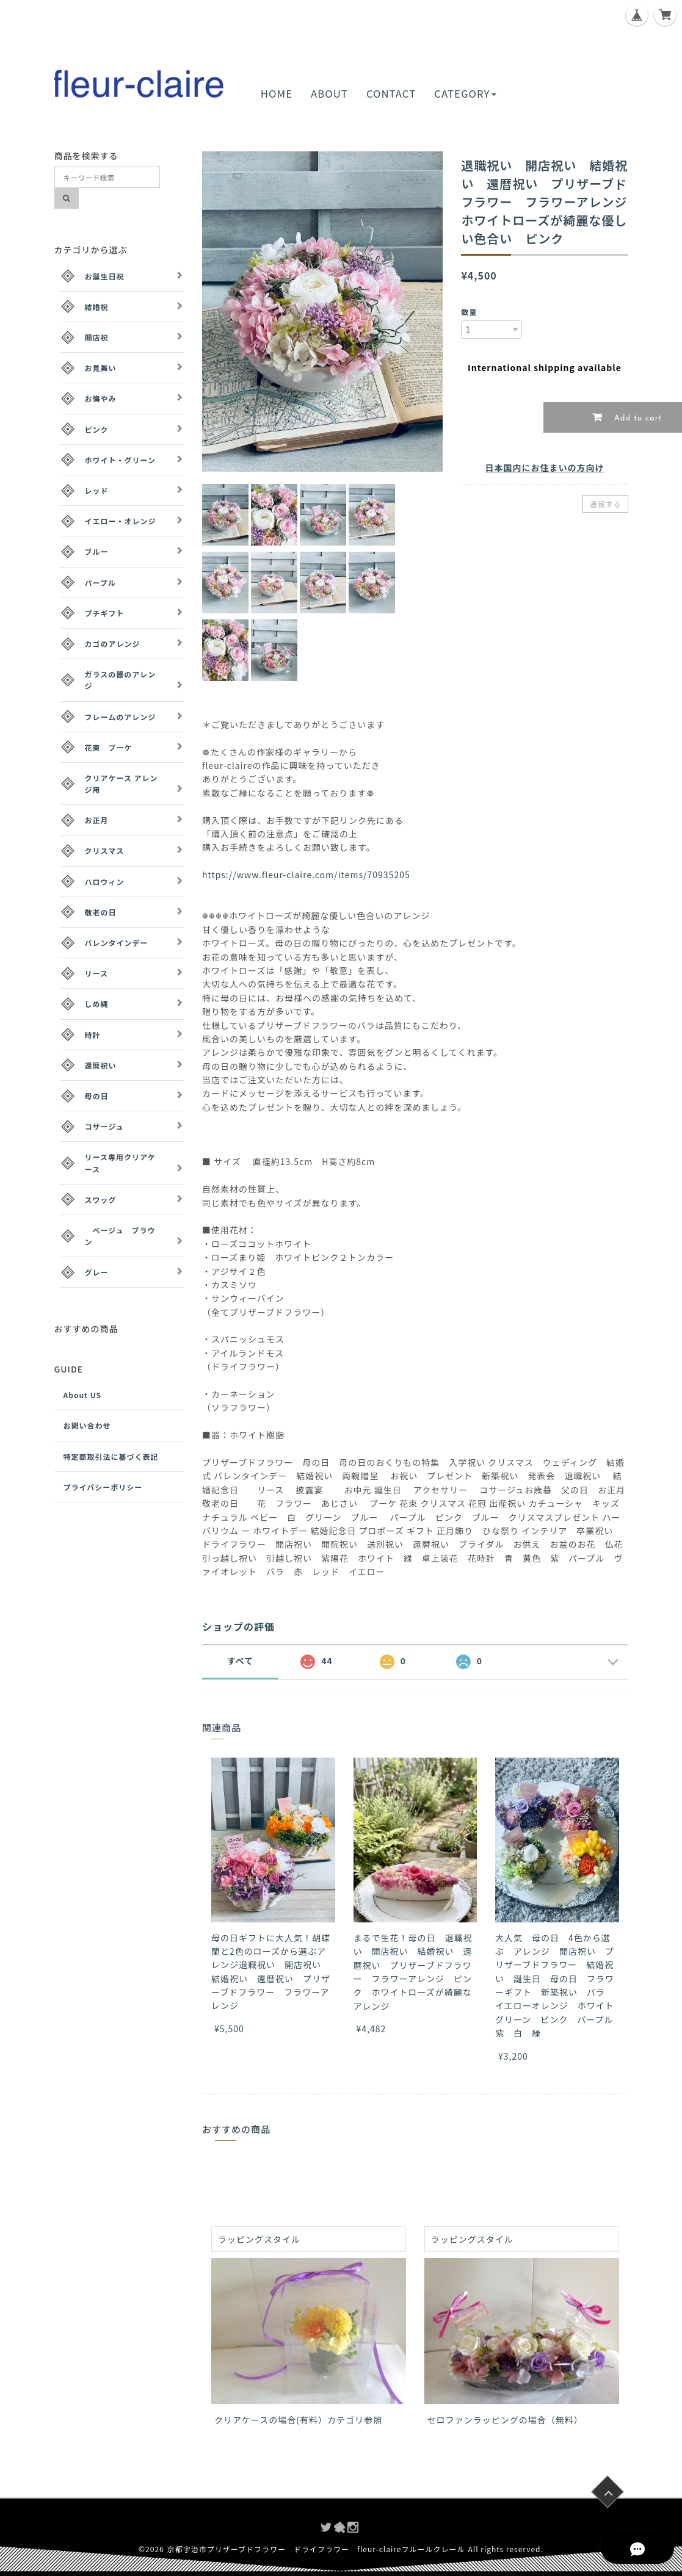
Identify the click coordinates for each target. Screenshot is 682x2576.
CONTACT (391, 93)
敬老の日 (101, 912)
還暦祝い (101, 1065)
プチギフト (105, 613)
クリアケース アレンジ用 (121, 784)
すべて (240, 1660)
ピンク (97, 429)
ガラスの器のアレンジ (120, 680)
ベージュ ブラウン (120, 1236)
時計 (93, 1035)
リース (96, 973)
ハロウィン (105, 881)
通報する (605, 504)
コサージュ (104, 1126)
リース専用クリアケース (120, 1163)
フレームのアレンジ (120, 717)
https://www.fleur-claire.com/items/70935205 (306, 874)
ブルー (97, 551)
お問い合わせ (87, 1425)
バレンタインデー (116, 942)
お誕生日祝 (105, 276)
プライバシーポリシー (103, 1487)
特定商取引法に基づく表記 (111, 1456)
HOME (276, 93)
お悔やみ (101, 398)
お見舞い (101, 368)
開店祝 (97, 337)
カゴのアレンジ (112, 643)
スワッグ (101, 1199)
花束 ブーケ (108, 747)
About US (82, 1395)
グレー (97, 1272)
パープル (100, 582)
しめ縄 (97, 1003)
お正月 (97, 820)
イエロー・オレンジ (120, 521)
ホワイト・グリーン (120, 460)
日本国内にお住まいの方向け (544, 467)
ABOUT (329, 93)
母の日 (97, 1096)
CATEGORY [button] (465, 93)
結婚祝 (97, 306)
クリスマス (105, 850)
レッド (97, 490)
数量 (469, 311)
